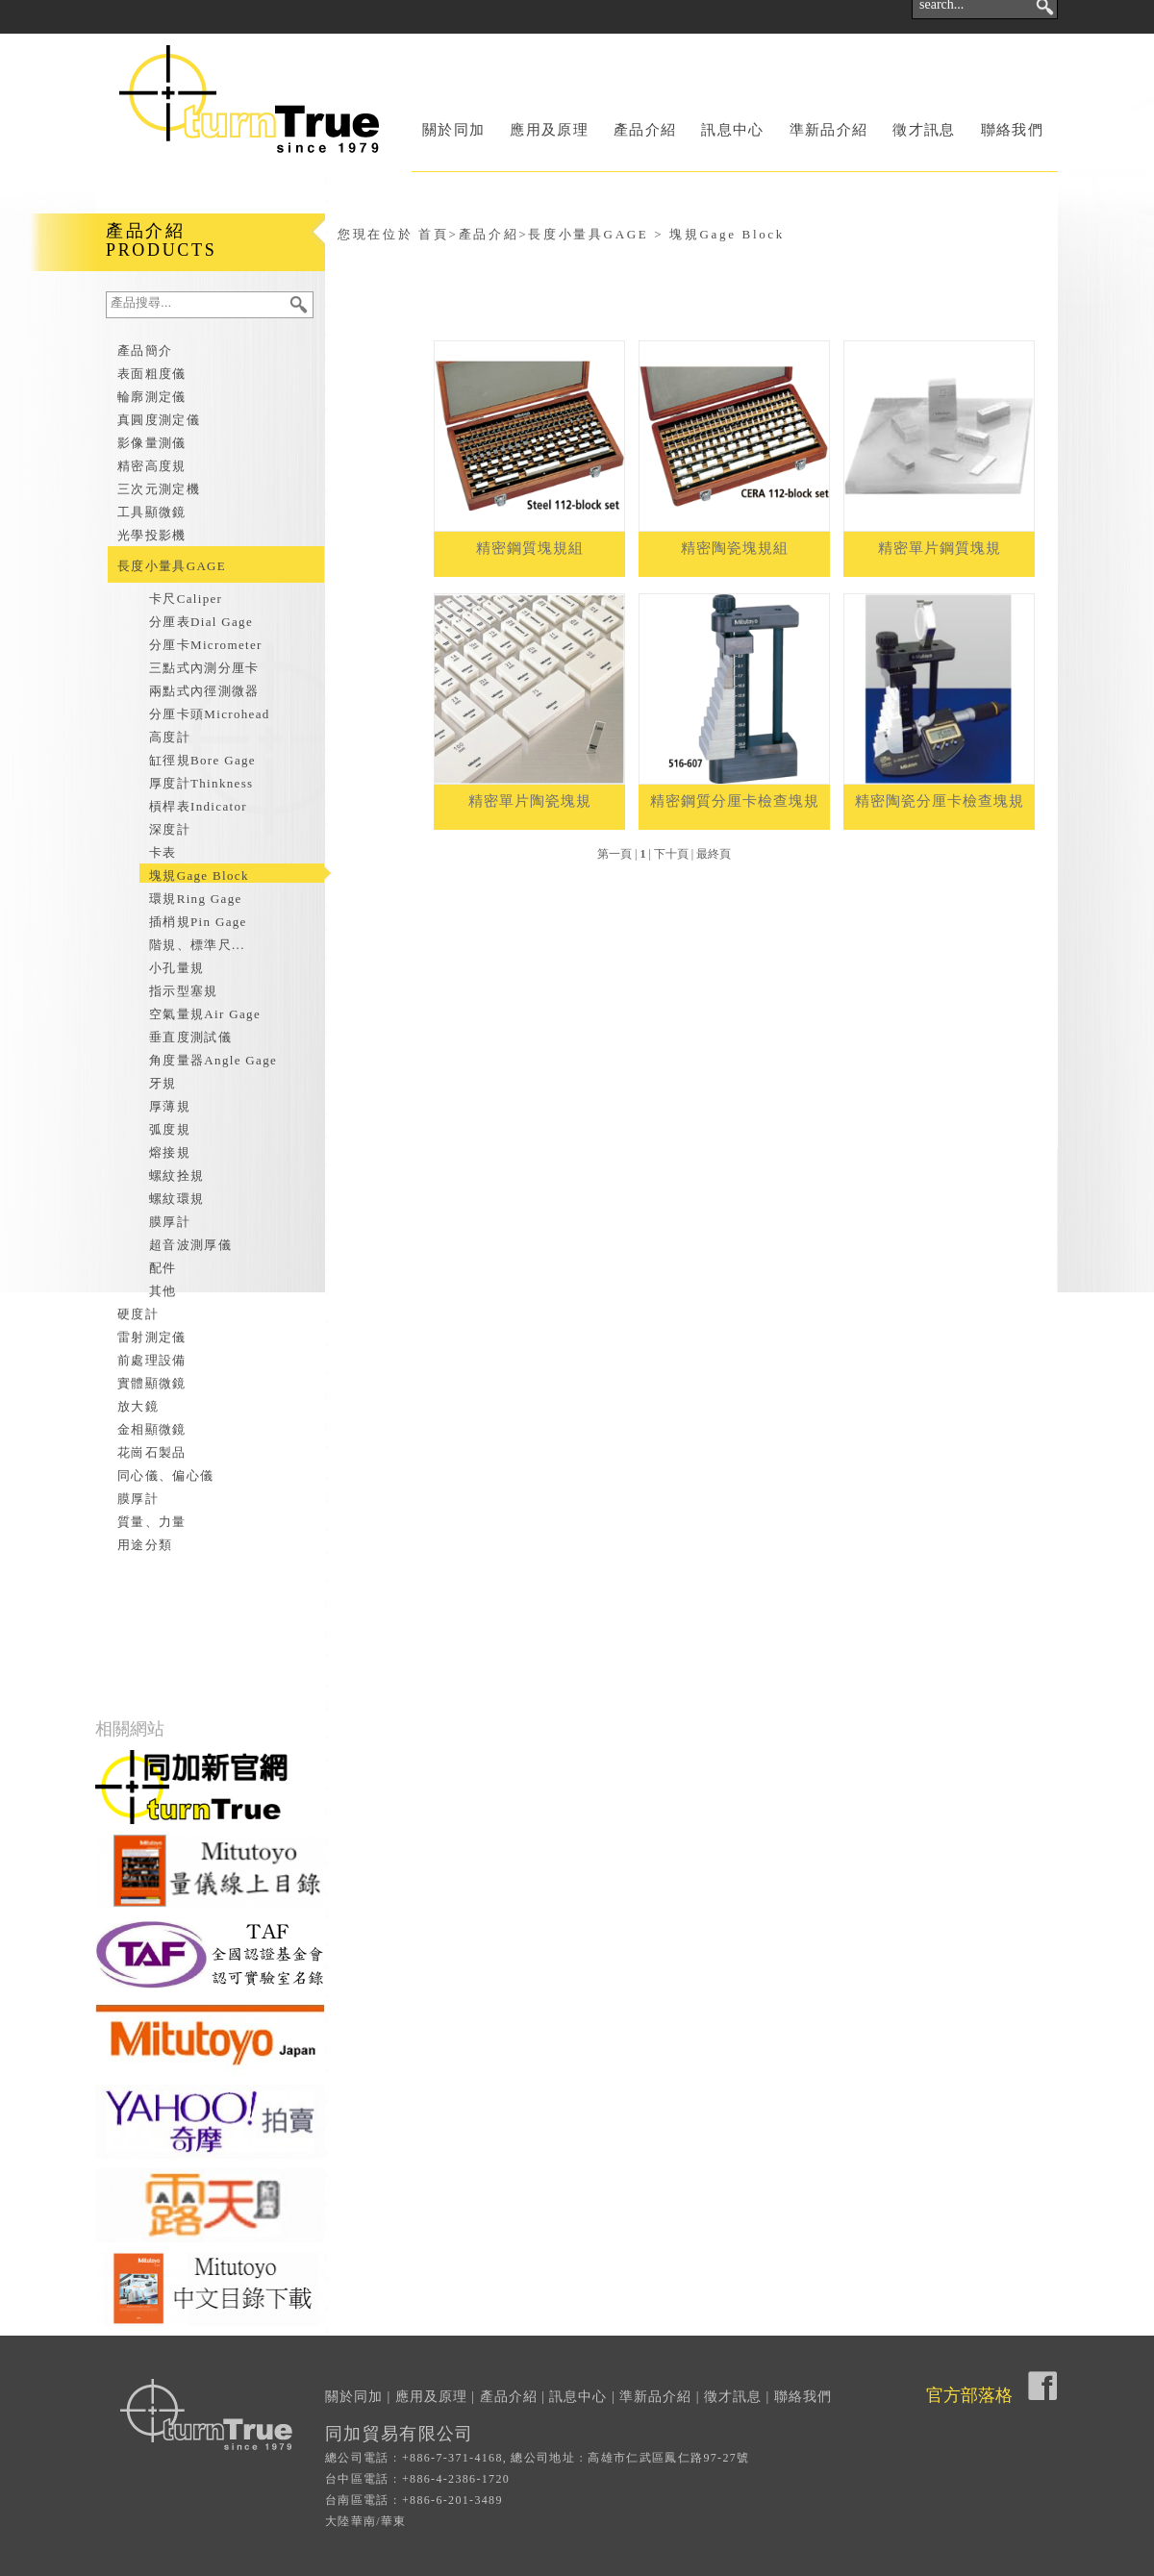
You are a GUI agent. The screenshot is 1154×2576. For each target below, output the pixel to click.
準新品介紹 (829, 130)
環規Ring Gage (195, 898)
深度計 (169, 829)
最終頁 (713, 854)
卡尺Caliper (185, 598)
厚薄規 (169, 1106)
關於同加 (453, 130)
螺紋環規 (176, 1198)
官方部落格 (969, 2395)
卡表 (163, 852)
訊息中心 (732, 130)
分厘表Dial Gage (201, 621)
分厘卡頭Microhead (209, 714)
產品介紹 (645, 130)
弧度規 (169, 1129)
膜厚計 (169, 1221)
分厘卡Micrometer (206, 645)
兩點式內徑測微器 (204, 691)
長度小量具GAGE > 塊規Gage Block (656, 234)
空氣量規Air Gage (205, 1014)
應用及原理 (549, 130)
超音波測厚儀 (190, 1245)
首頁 (433, 234)
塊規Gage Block (199, 875)
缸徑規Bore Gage (202, 760)
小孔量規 (176, 968)
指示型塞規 (183, 991)
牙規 (163, 1083)
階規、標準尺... (197, 945)
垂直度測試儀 (190, 1037)
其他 (163, 1291)
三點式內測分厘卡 (204, 668)
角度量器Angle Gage (213, 1060)
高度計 (169, 737)
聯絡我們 (1012, 130)
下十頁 (671, 854)
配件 (163, 1268)
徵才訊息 (923, 130)
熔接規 (169, 1152)
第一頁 (614, 854)
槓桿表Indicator (198, 806)
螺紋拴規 (176, 1175)
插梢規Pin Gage (198, 921)
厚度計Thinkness (201, 783)
